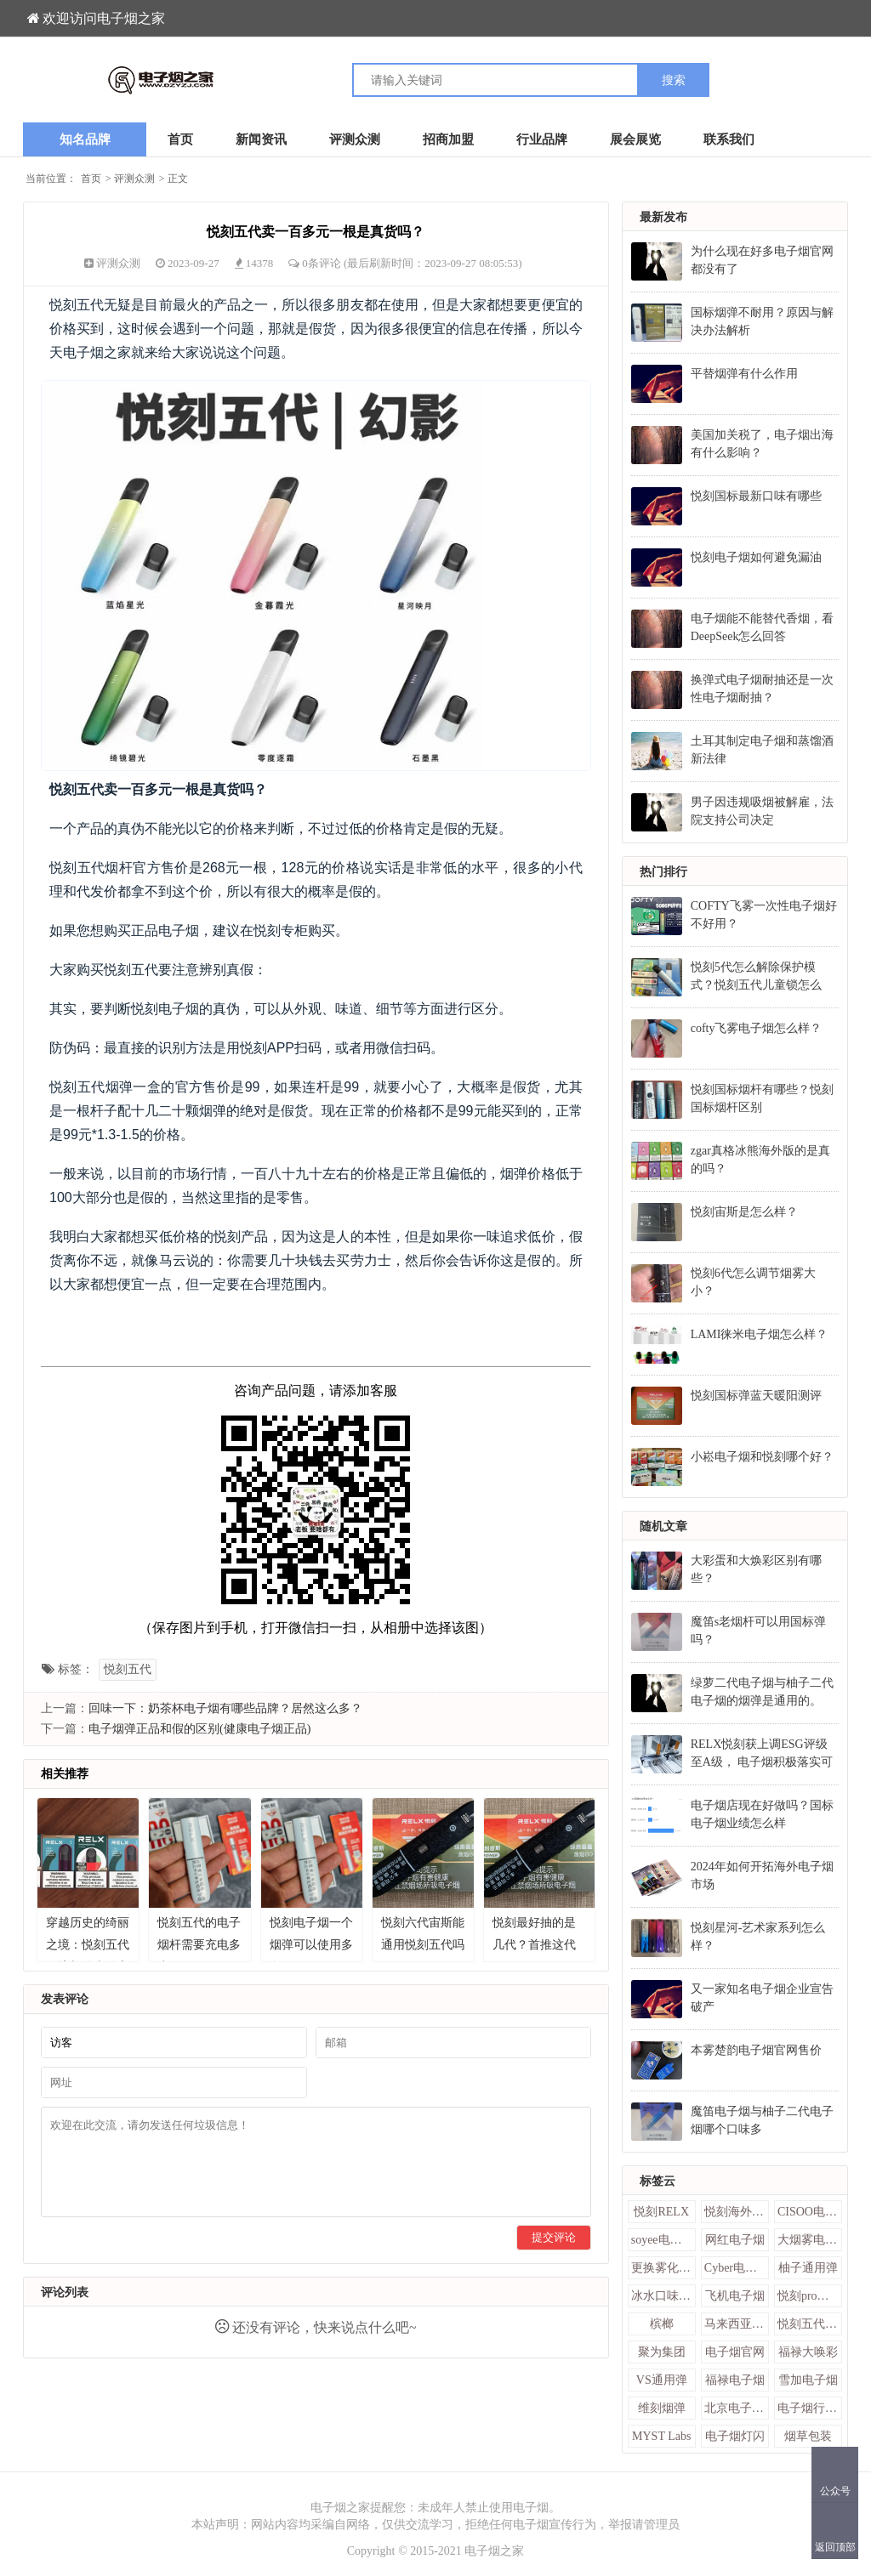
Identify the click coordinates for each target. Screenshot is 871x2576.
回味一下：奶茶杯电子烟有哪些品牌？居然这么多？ (225, 1708)
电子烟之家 (494, 2551)
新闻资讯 (261, 139)
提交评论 (554, 2237)
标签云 (657, 2181)
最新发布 (663, 217)
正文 (178, 178)
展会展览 (635, 139)
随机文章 (663, 1526)
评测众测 (354, 139)
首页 (180, 139)
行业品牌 (541, 139)
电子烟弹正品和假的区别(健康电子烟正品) (199, 1728)
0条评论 (323, 263)
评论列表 (64, 2292)
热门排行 (663, 871)
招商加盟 (448, 139)
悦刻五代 (127, 1669)
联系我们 (728, 139)
